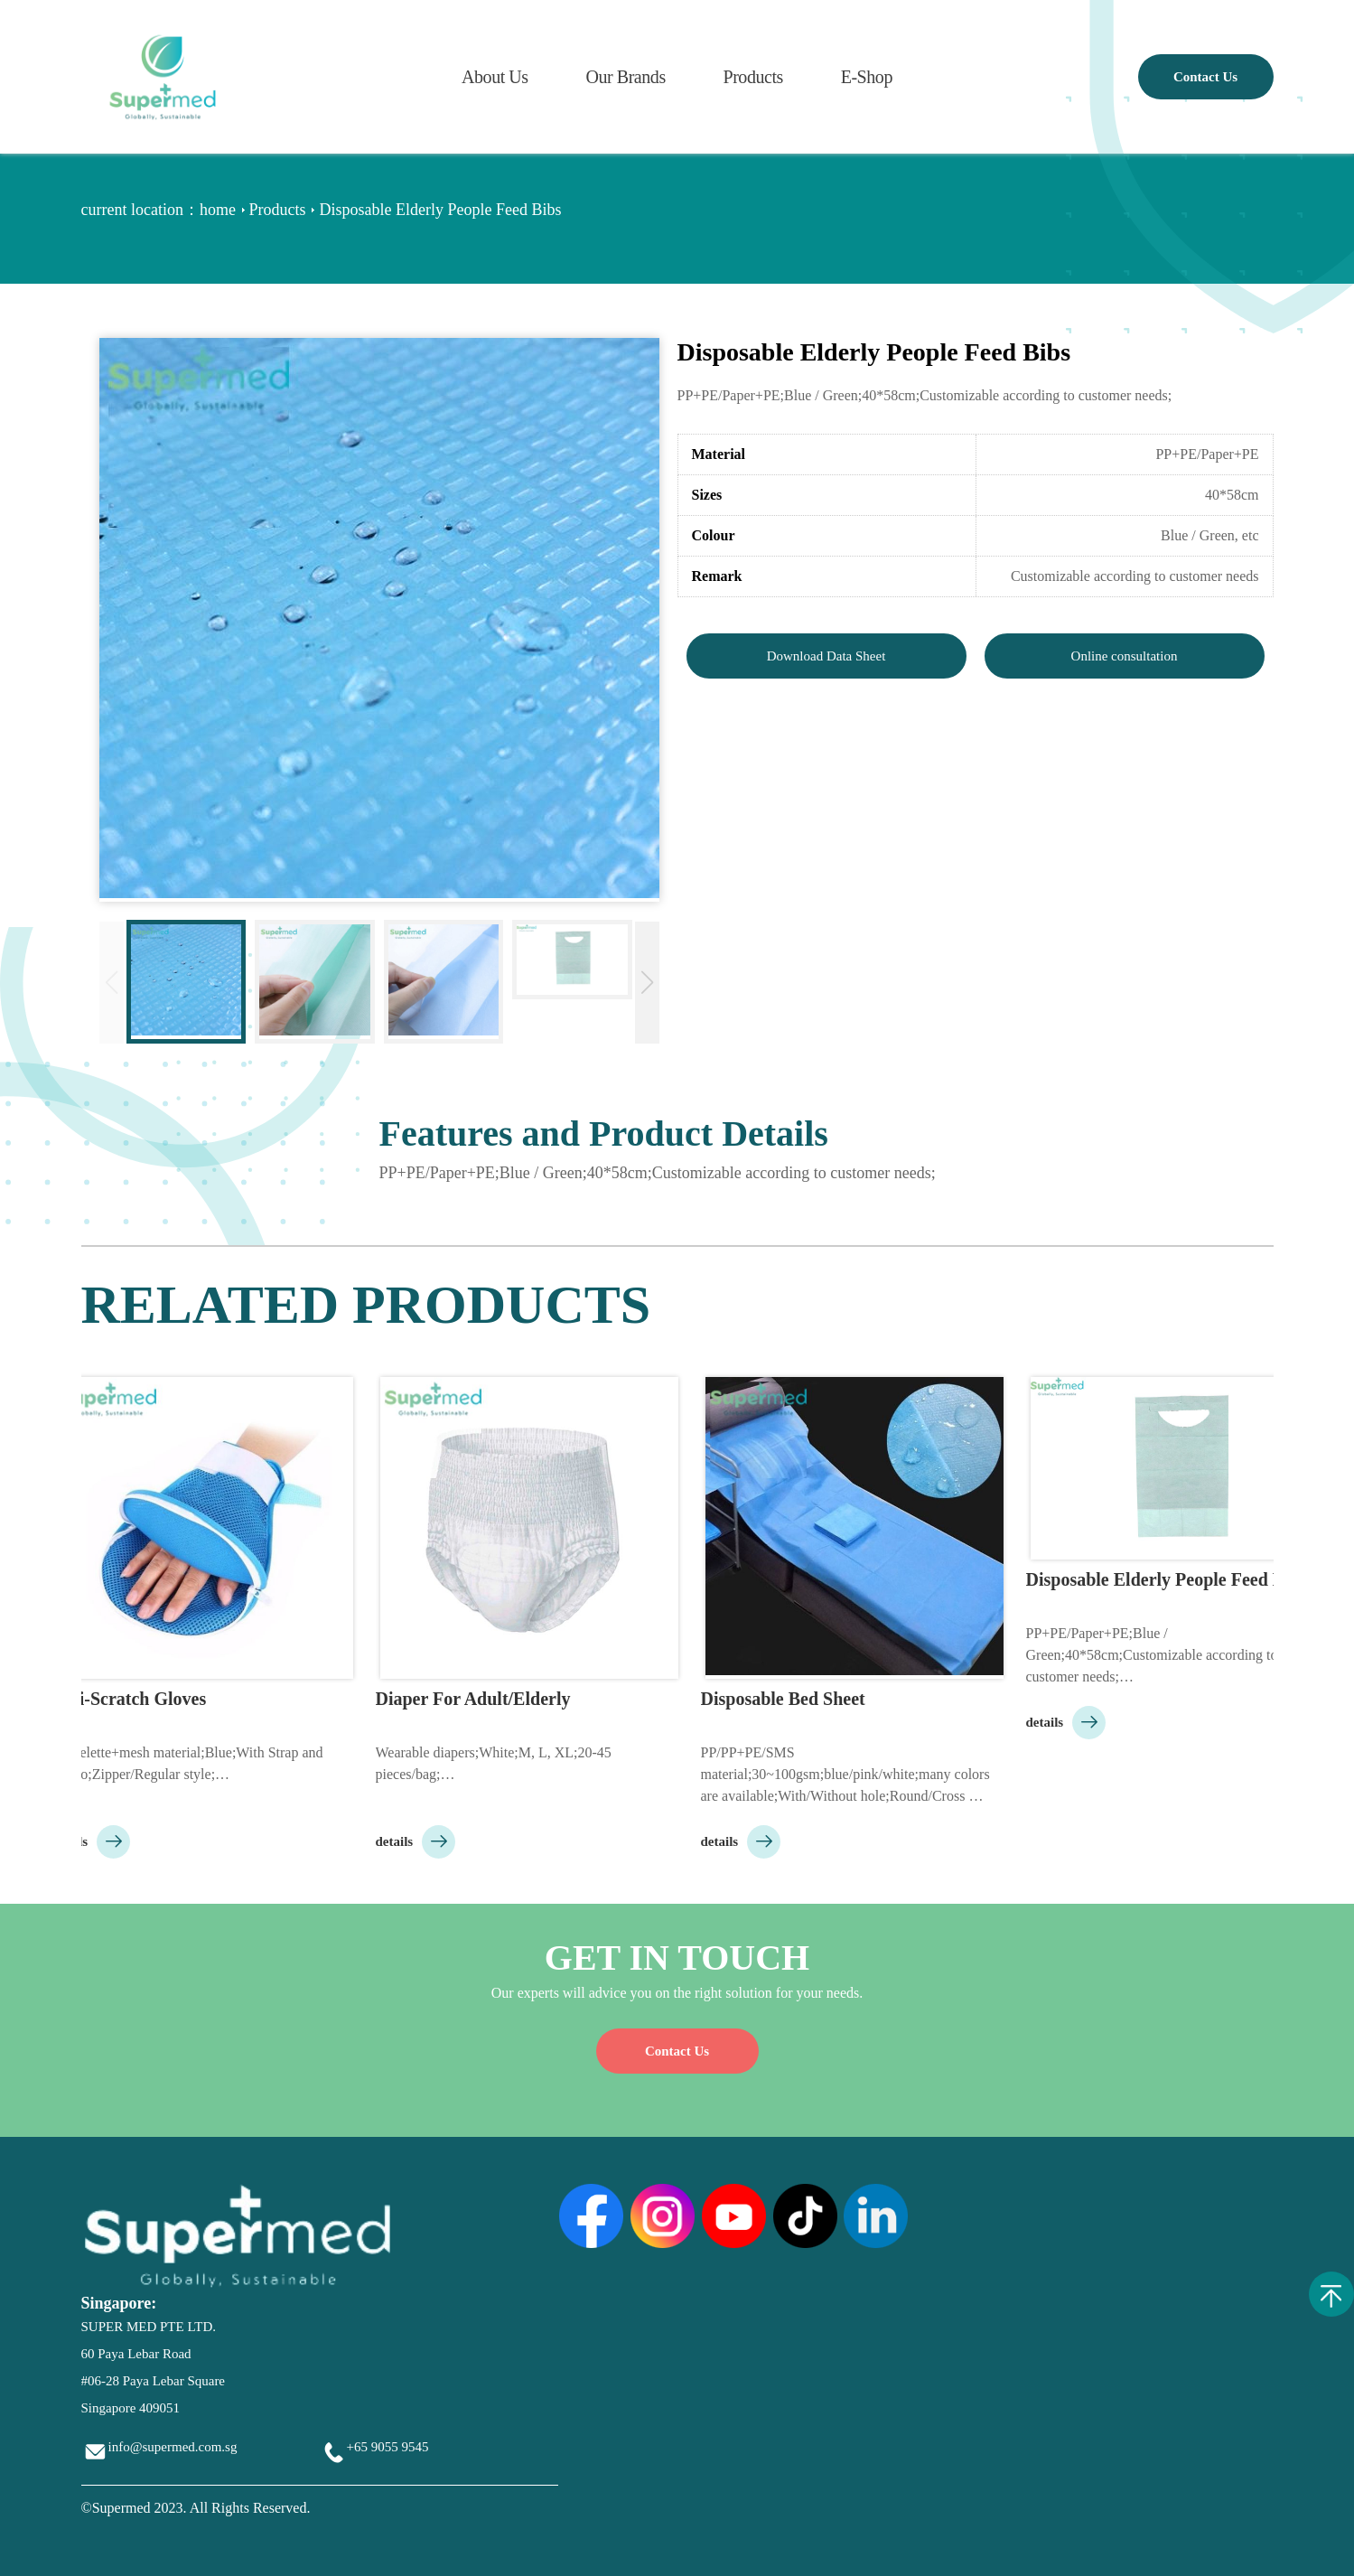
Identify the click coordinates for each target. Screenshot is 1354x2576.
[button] (647, 983)
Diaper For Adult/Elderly (476, 1699)
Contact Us (1205, 77)
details (94, 1841)
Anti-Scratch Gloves (132, 1699)
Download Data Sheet (826, 656)
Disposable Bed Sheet (787, 1699)
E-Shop (866, 77)
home (218, 210)
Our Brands (625, 77)
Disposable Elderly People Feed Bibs (1170, 1579)
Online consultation (1124, 656)
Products (752, 77)
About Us (495, 77)
